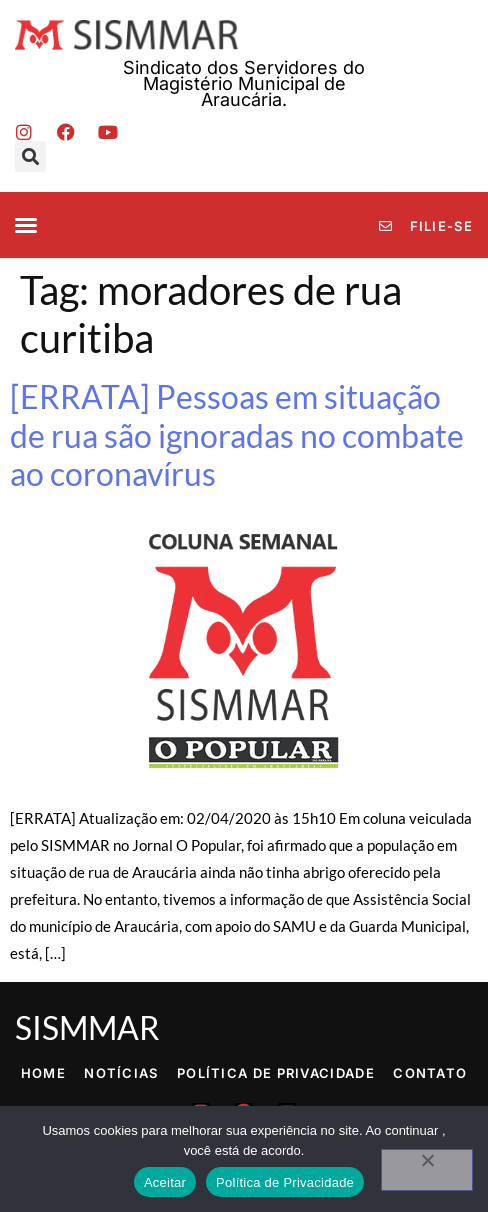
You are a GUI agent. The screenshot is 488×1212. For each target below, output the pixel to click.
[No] (427, 1170)
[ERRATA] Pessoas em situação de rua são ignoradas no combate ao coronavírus (237, 435)
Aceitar (165, 1182)
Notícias (121, 1073)
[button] (30, 156)
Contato (430, 1073)
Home (43, 1073)
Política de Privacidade (276, 1073)
